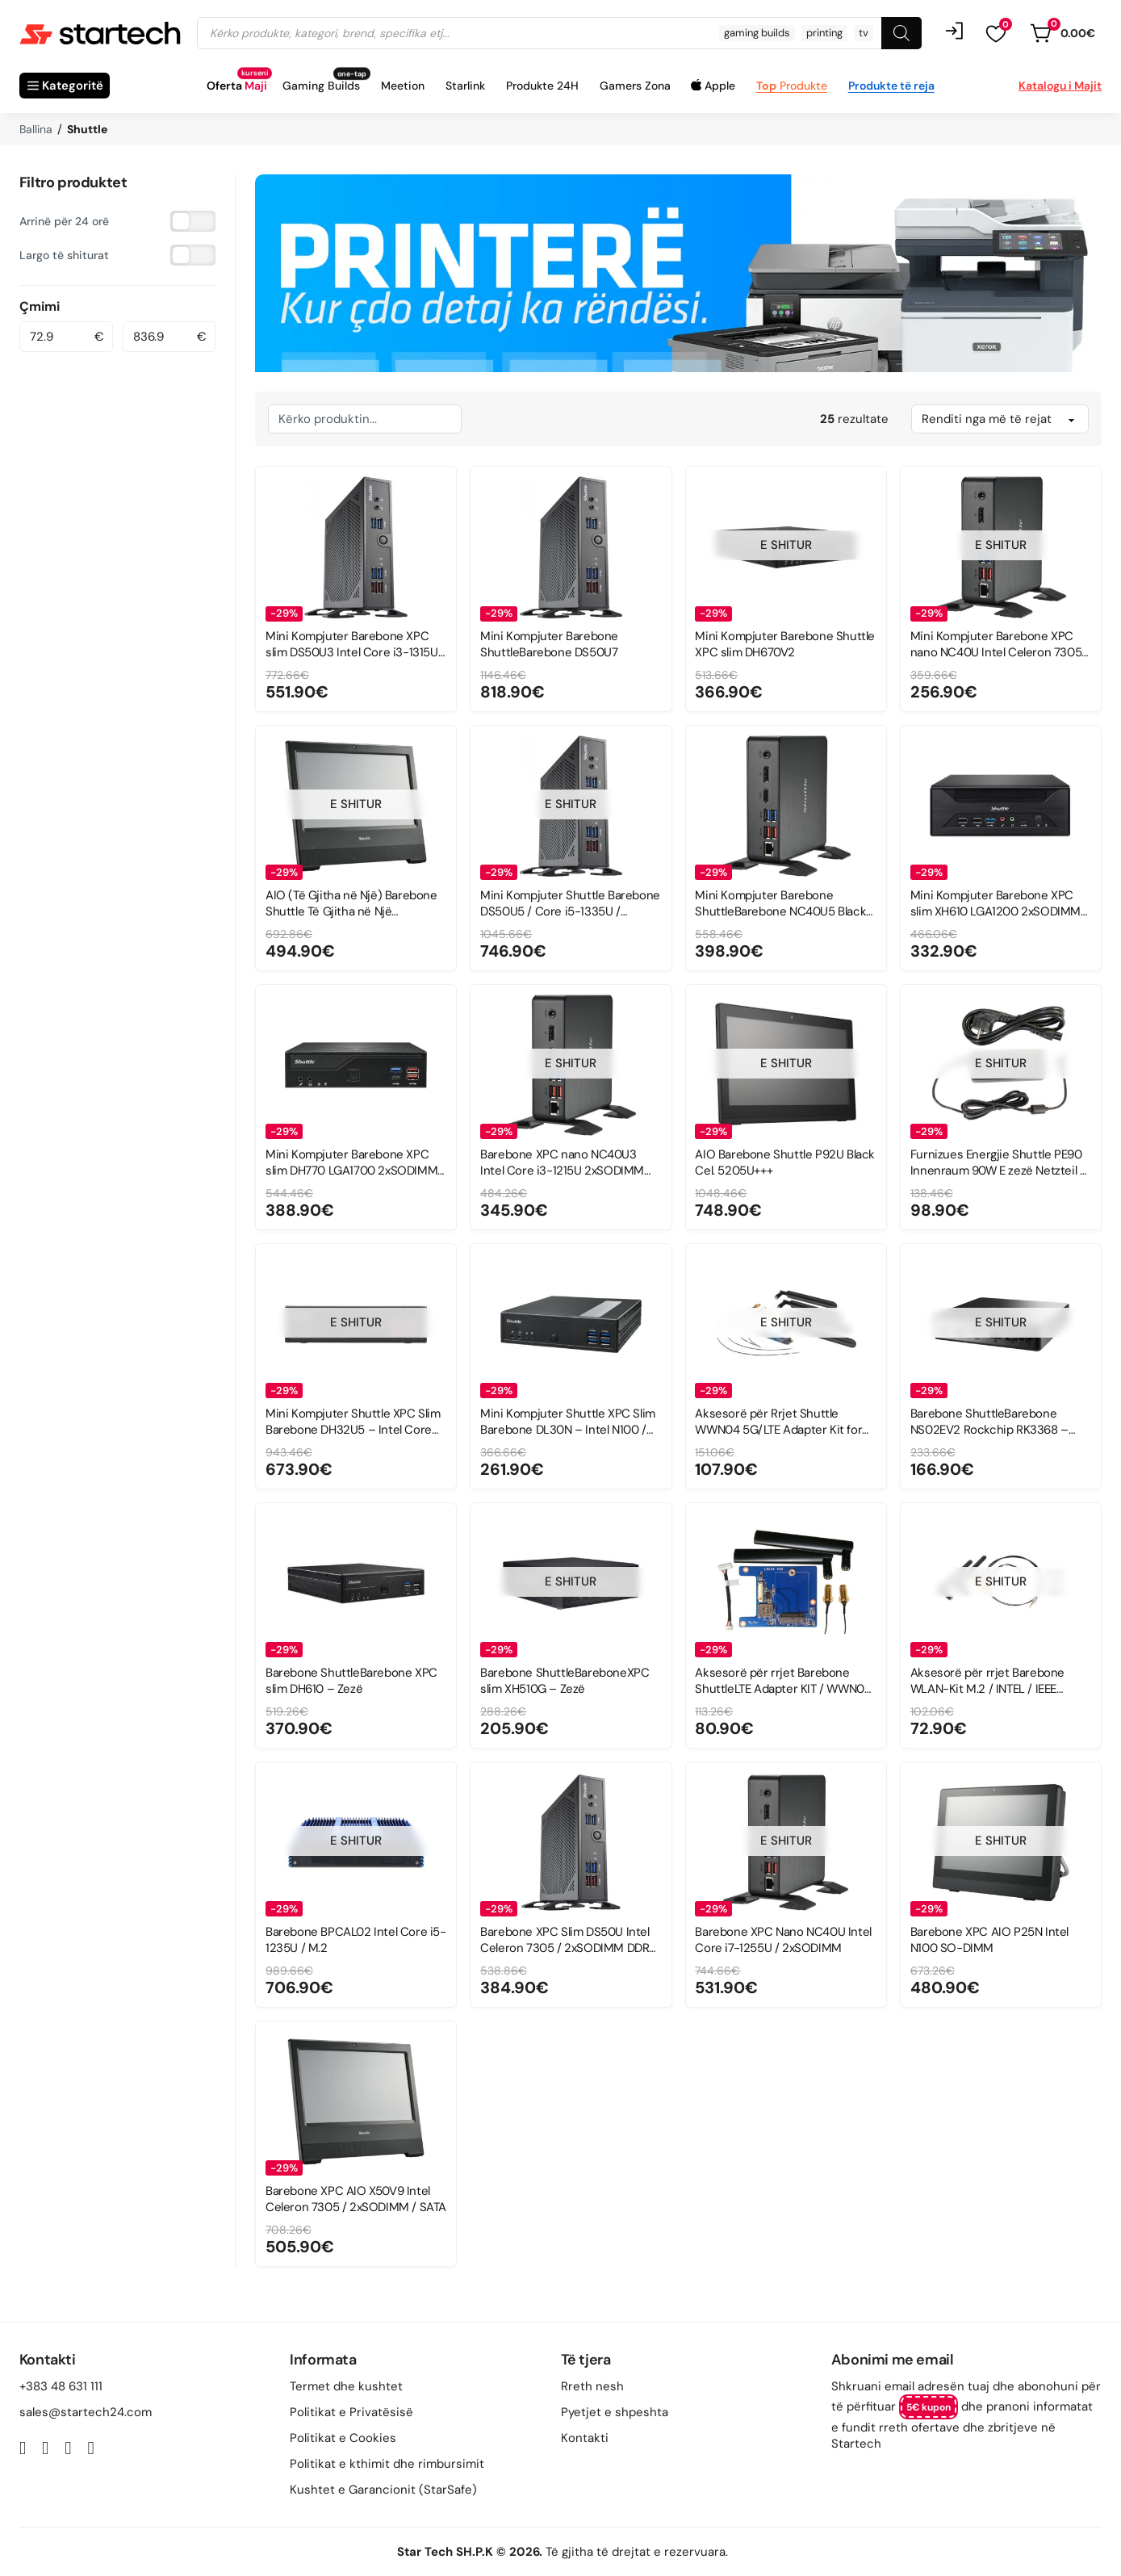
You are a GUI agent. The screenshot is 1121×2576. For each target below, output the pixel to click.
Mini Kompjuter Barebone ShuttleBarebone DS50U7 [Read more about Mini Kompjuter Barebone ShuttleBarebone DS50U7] (549, 644)
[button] (996, 33)
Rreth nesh (592, 2386)
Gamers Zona (635, 85)
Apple (720, 85)
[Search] (901, 33)
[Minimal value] (53, 337)
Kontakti (585, 2438)
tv (863, 33)
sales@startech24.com (85, 2412)
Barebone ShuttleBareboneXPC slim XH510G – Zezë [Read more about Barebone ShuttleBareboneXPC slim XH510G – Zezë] (564, 1680)
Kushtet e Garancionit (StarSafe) (383, 2490)
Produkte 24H (542, 85)
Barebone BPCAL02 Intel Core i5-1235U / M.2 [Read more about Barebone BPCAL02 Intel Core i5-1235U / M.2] (356, 1939)
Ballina (35, 129)
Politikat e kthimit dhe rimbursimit (387, 2464)
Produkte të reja (891, 85)
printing (824, 33)
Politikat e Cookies (343, 2438)
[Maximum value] (156, 337)
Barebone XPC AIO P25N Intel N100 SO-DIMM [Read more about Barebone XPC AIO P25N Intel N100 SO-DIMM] (989, 1939)
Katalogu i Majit (1060, 85)
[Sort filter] (1000, 419)
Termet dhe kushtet (346, 2386)
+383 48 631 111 (60, 2386)
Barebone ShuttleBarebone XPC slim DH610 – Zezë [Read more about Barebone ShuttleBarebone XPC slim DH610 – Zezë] (351, 1680)
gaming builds (757, 33)
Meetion (403, 85)
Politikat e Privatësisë (351, 2412)
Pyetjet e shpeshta (614, 2412)
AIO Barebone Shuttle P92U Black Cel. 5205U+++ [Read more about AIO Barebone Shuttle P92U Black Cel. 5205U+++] (785, 1162)
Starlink (465, 85)
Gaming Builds (321, 85)
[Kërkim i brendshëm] (365, 419)
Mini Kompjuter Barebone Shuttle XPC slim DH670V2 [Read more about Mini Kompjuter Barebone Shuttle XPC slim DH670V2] (785, 644)
